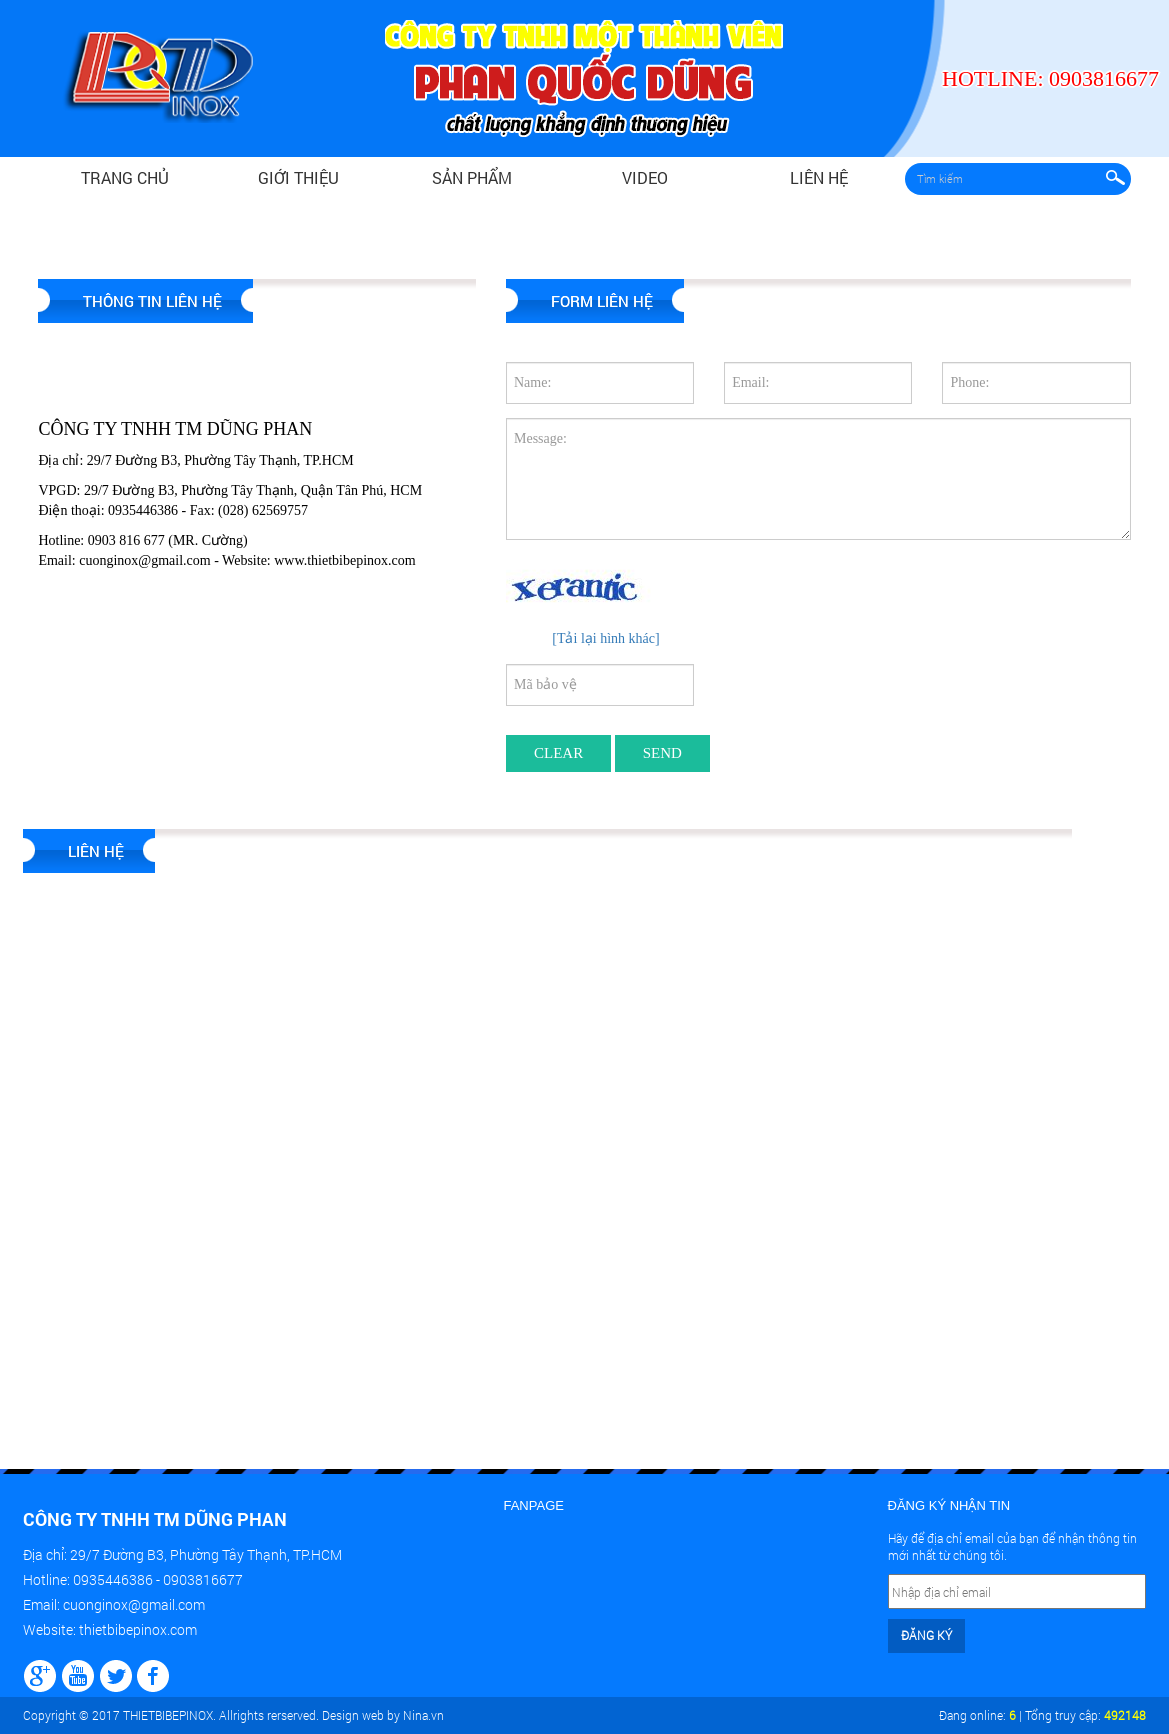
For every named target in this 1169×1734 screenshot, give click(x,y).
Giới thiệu (298, 177)
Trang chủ (125, 177)
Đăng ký (926, 1635)
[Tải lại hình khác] (605, 638)
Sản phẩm (472, 177)
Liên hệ (819, 177)
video (645, 177)
